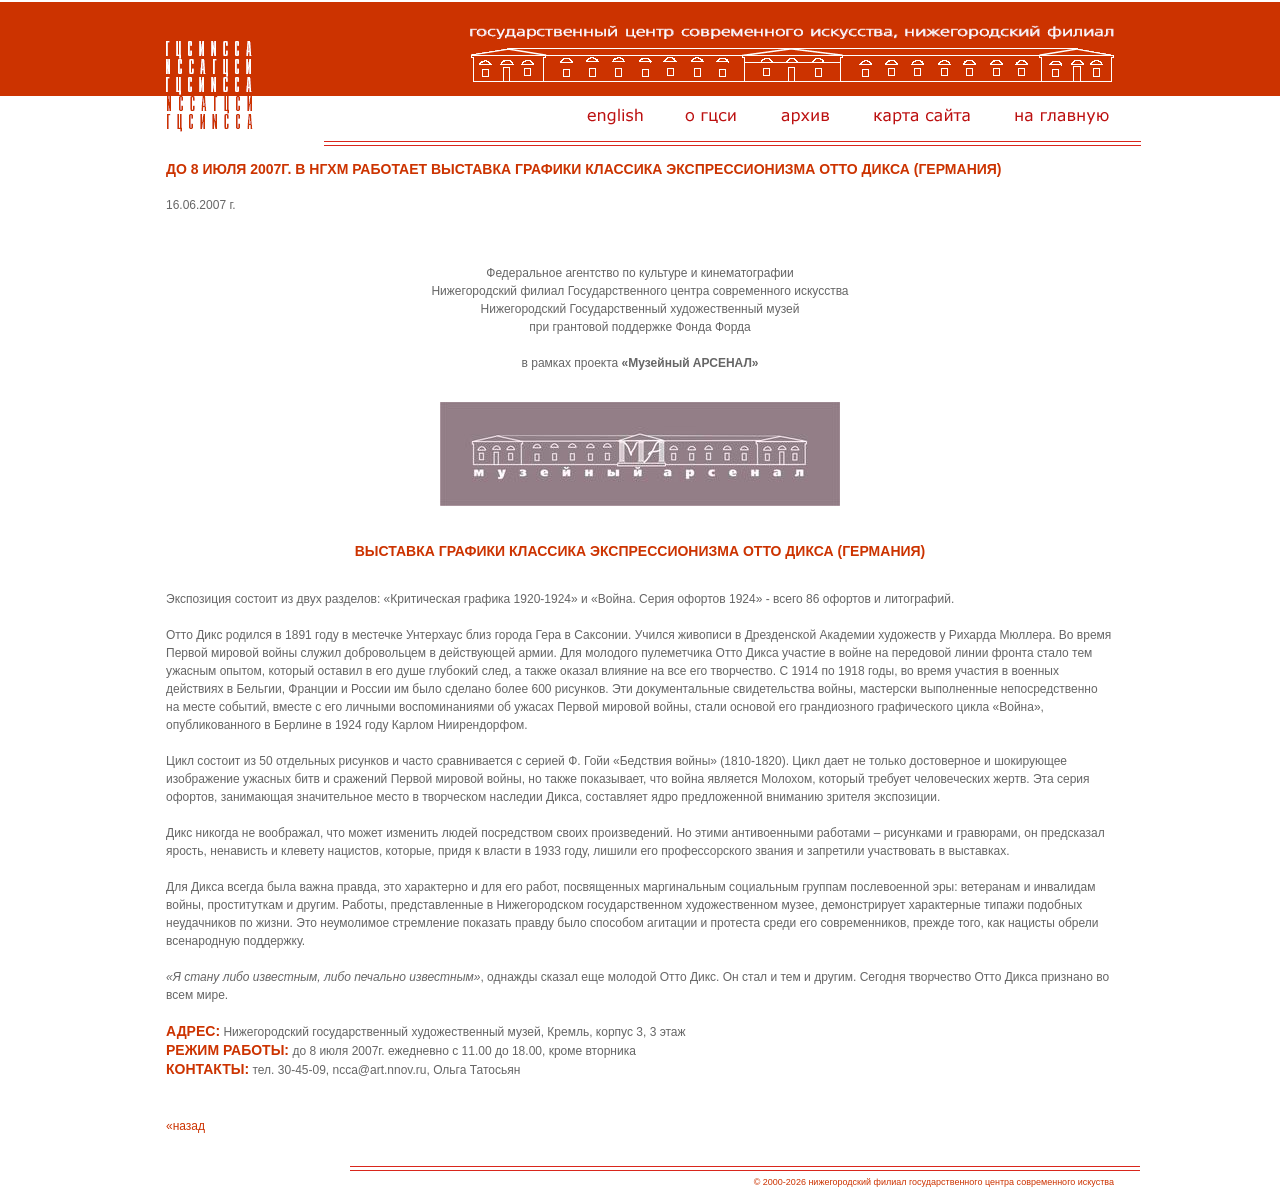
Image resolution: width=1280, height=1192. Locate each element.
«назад (185, 1126)
